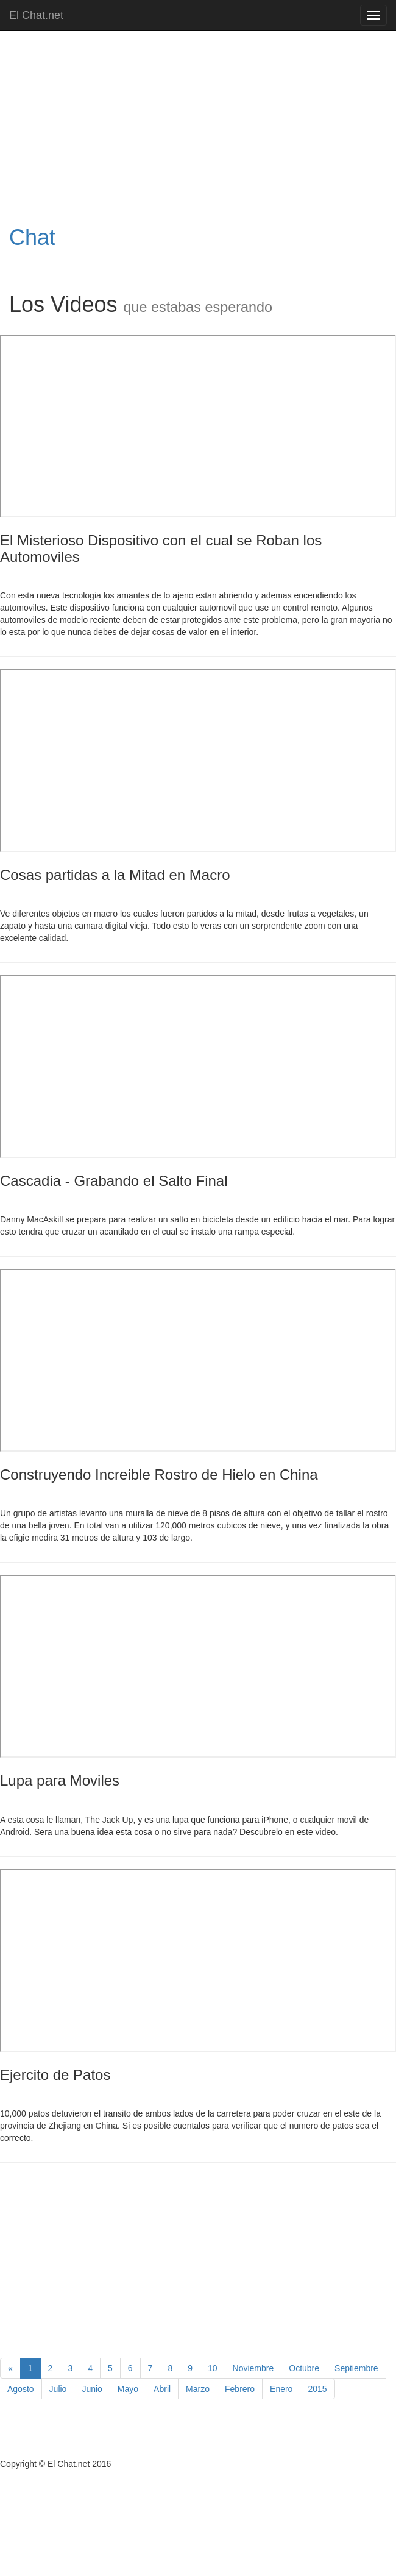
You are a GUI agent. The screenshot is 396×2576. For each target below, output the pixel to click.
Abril (162, 2389)
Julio (58, 2389)
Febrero (240, 2389)
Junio (92, 2389)
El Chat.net (36, 15)
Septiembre (356, 2368)
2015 (317, 2389)
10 (212, 2368)
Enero (281, 2389)
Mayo (128, 2389)
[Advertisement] (159, 128)
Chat (32, 237)
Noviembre (253, 2368)
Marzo (198, 2389)
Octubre (304, 2368)
